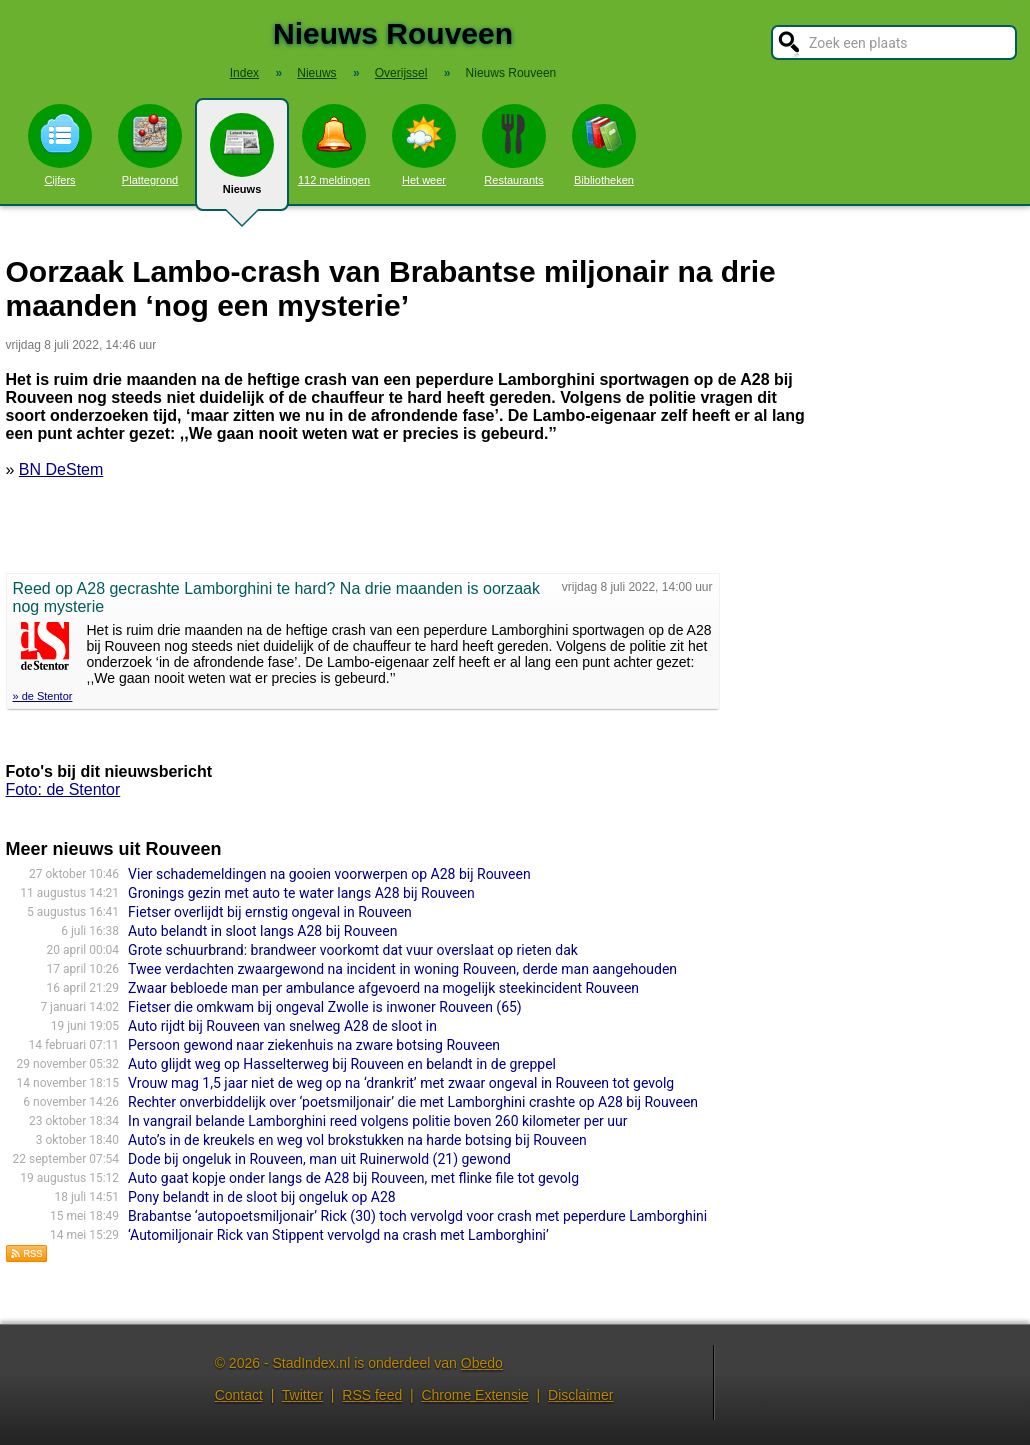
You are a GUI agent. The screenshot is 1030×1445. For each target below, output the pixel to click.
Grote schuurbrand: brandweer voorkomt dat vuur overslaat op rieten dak (353, 950)
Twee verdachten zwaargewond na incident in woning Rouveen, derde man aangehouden (402, 969)
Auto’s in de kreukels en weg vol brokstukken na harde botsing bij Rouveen (357, 1140)
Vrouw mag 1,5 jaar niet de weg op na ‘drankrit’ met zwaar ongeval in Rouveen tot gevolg (401, 1083)
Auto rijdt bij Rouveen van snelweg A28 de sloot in (282, 1026)
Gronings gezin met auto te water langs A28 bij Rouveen (301, 893)
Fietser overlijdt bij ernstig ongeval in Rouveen (270, 912)
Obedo (482, 1363)
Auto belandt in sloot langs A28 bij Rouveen (262, 931)
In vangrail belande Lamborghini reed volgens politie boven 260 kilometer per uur (377, 1121)
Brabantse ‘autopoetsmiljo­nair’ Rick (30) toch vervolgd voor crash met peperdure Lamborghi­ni (417, 1216)
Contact (239, 1395)
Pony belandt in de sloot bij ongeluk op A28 (262, 1197)
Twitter (302, 1395)
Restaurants (514, 145)
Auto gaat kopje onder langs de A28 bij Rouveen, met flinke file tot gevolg (353, 1178)
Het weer (424, 145)
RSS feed (372, 1395)
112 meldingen (334, 145)
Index (244, 73)
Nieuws (242, 162)
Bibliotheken (604, 145)
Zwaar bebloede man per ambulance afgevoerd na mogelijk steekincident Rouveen (383, 988)
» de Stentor (43, 696)
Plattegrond (150, 145)
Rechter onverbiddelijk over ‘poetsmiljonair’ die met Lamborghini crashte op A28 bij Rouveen (413, 1102)
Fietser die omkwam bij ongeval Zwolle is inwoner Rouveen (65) (325, 1007)
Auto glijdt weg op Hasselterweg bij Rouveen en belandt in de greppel (342, 1064)
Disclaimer (580, 1395)
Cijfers (60, 145)
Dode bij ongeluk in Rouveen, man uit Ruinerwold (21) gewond (319, 1159)
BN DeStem (61, 469)
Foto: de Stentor (63, 789)
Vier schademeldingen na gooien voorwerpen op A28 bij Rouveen (329, 874)
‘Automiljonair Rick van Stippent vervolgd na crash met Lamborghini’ (338, 1235)
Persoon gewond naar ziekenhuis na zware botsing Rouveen (314, 1045)
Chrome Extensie (474, 1395)
